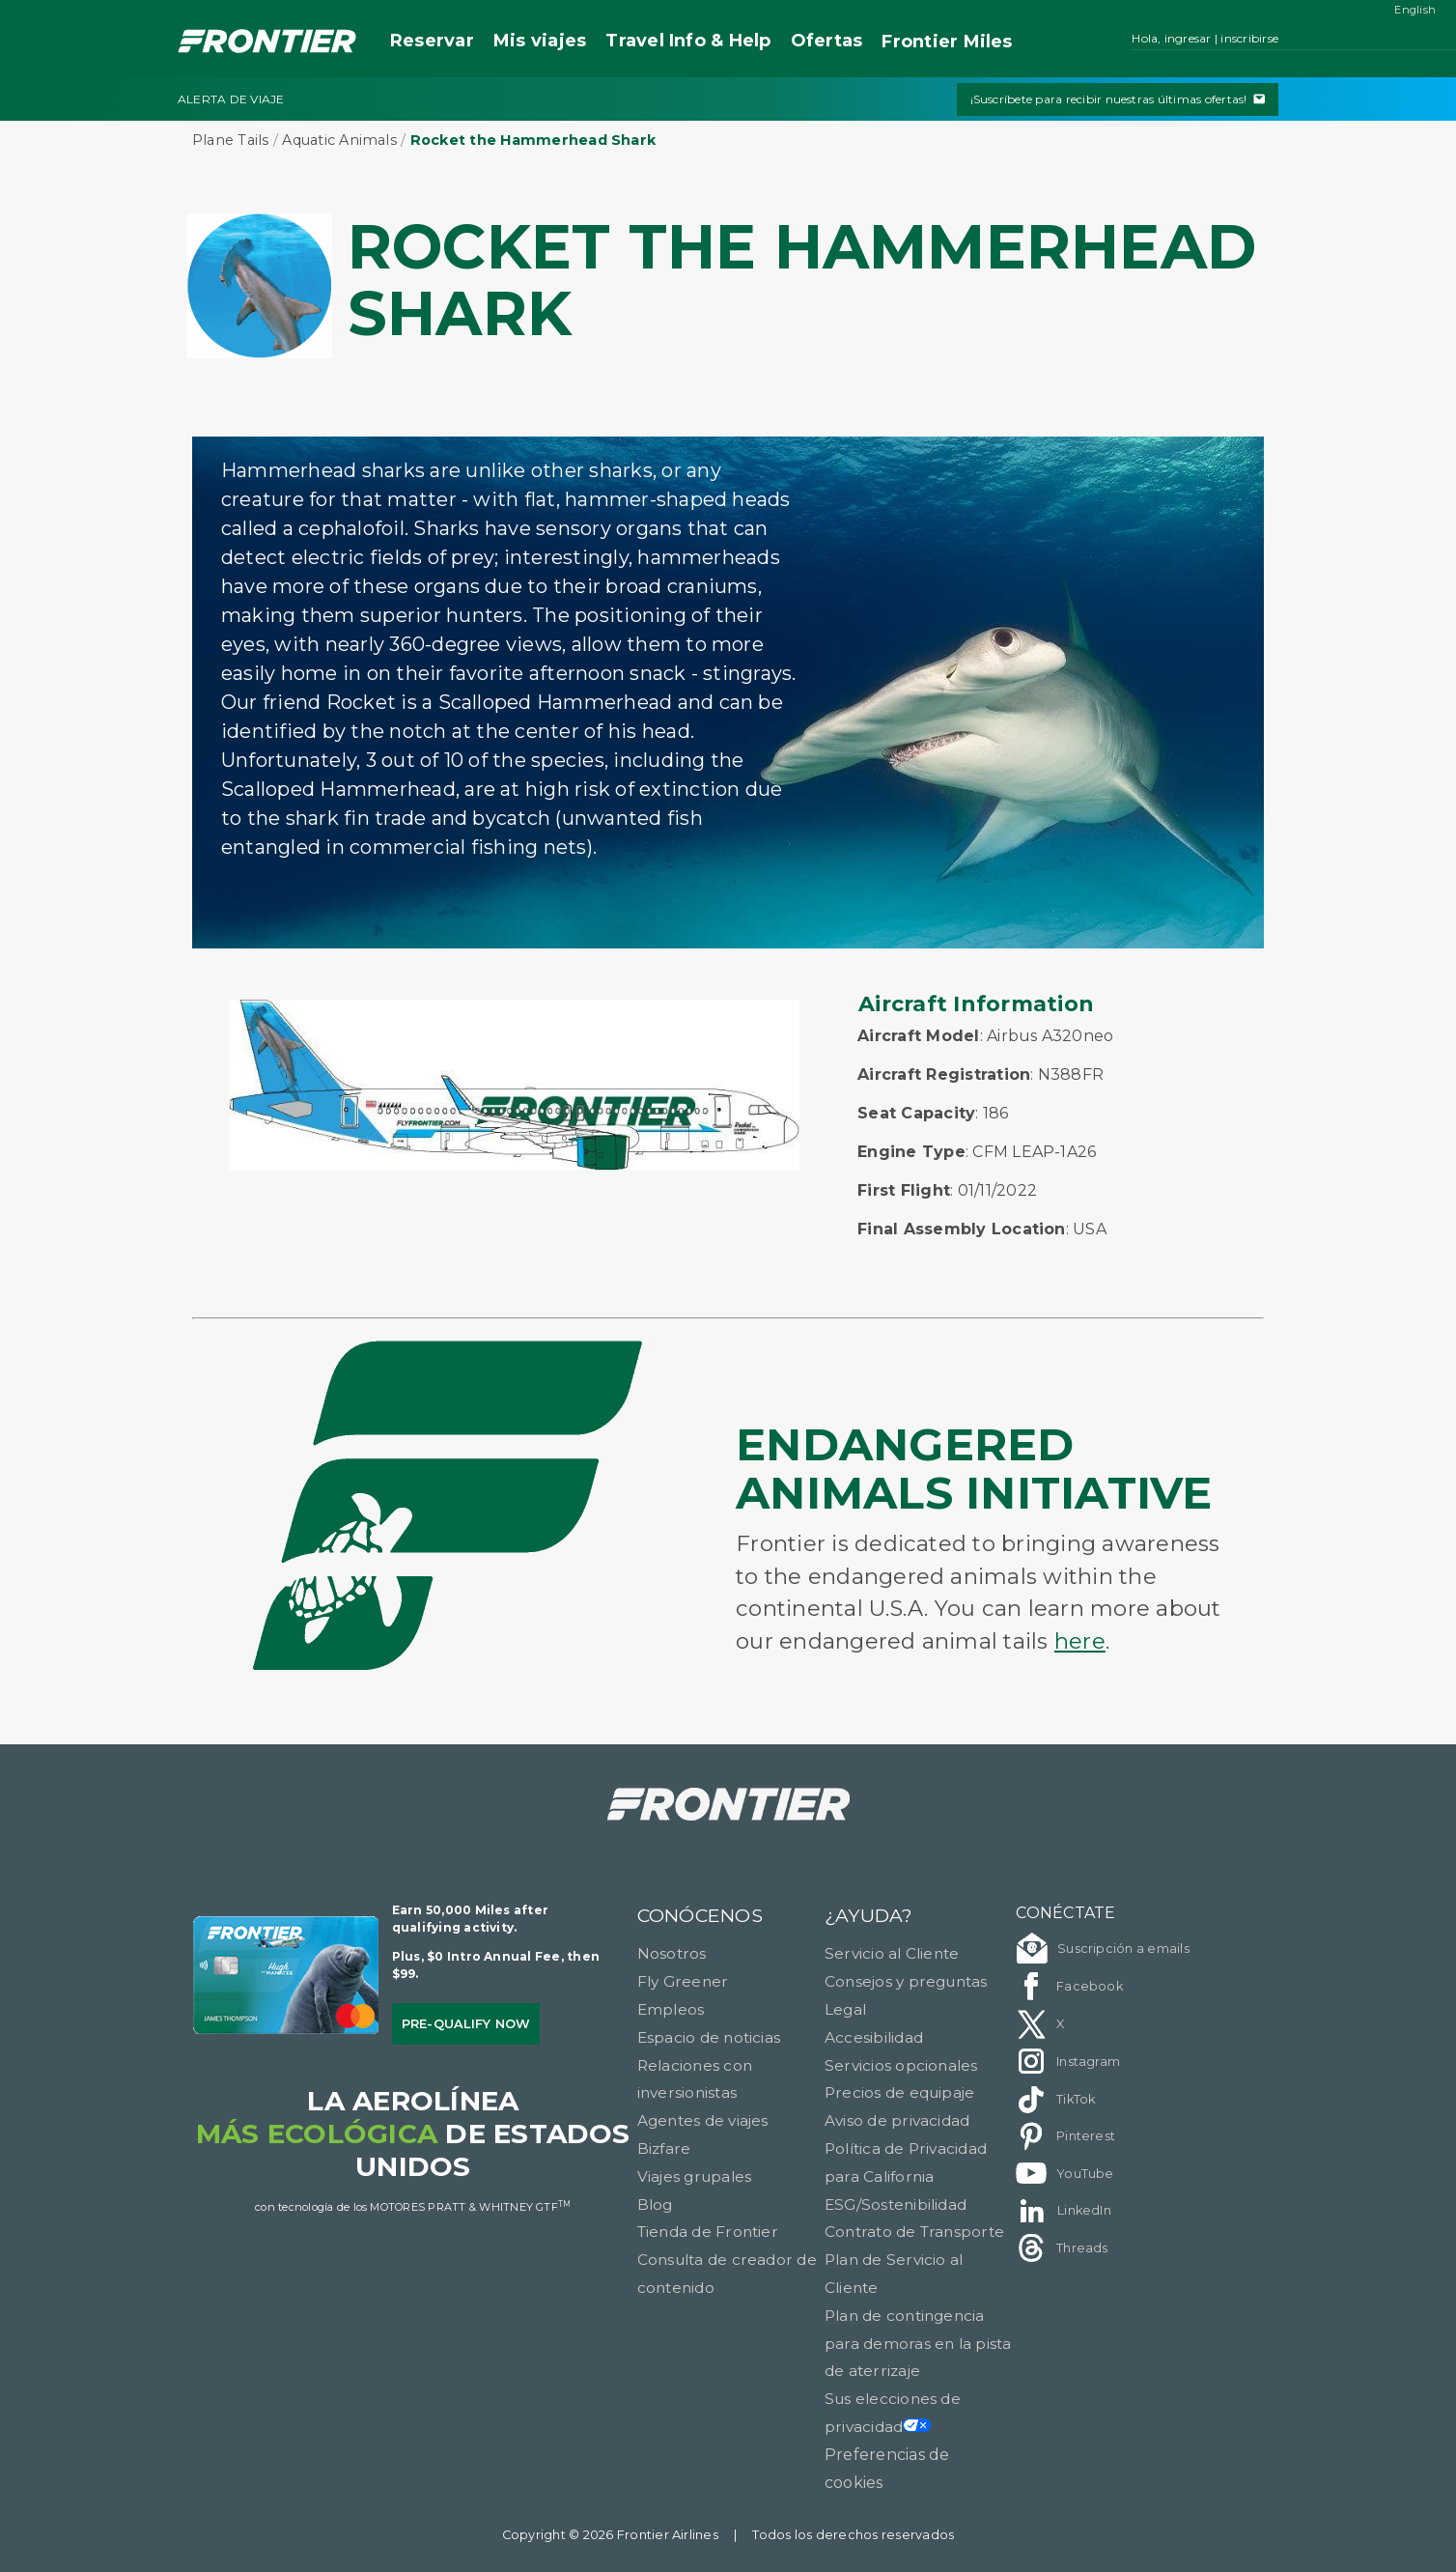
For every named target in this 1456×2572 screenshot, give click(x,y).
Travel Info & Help (687, 40)
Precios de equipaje (900, 2092)
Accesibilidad (874, 2037)
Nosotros (672, 1953)
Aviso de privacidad (897, 2120)
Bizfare (664, 2148)
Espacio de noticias (709, 2037)
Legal (845, 2009)
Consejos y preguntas (906, 1981)
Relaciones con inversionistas (694, 2079)
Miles (947, 42)
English (1415, 9)
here (1080, 1640)
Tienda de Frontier (707, 2231)
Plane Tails (230, 140)
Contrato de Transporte (914, 2231)
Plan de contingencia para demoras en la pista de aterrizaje (918, 2343)
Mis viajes (539, 40)
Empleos (671, 2009)
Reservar (432, 40)
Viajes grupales (694, 2176)
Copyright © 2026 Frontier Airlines (610, 2535)
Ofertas (827, 40)
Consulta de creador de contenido (727, 2273)
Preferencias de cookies (887, 2468)
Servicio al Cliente (892, 1953)
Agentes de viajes (703, 2120)
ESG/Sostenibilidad (895, 2204)
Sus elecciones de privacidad (893, 2412)
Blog (655, 2204)
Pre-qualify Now (466, 2024)
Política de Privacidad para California (906, 2162)
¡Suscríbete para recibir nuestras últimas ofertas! (1117, 99)
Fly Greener (683, 1981)
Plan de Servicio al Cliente (894, 2273)
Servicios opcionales (901, 2065)
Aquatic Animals (339, 140)
